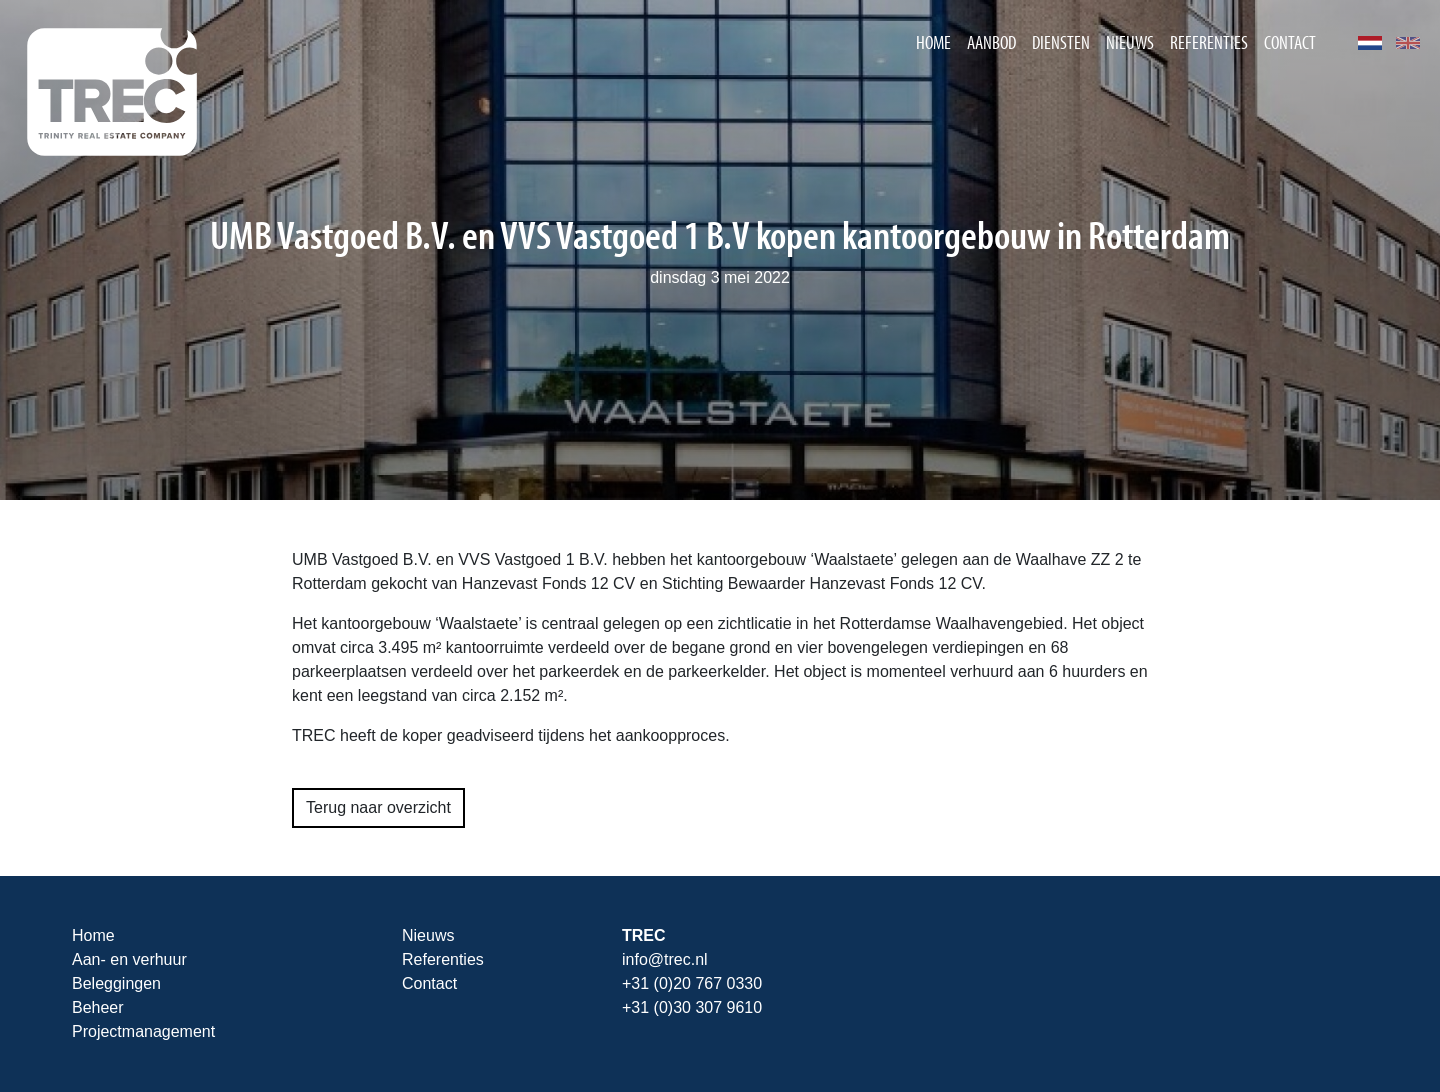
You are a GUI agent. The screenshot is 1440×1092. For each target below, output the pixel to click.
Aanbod (991, 42)
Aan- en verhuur (129, 959)
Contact (1290, 42)
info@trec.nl (665, 959)
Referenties (1209, 42)
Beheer (98, 1007)
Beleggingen (116, 983)
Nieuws (1130, 42)
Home (933, 42)
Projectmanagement (143, 1031)
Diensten (1061, 42)
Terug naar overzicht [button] (378, 807)
